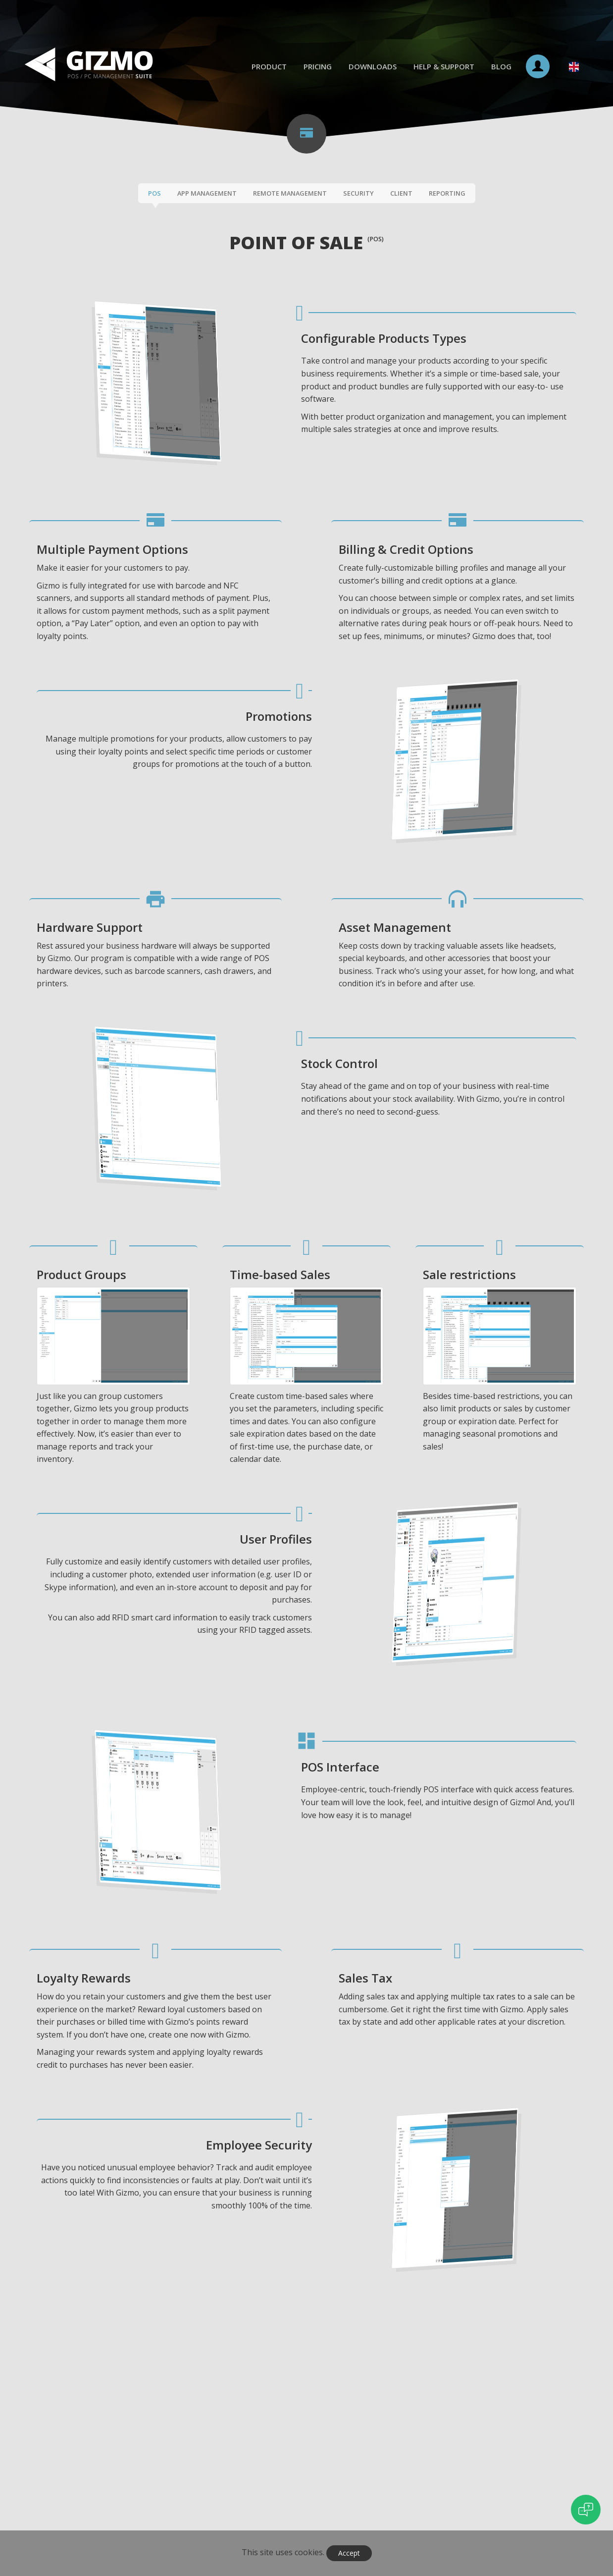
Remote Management (290, 193)
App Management (207, 193)
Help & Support (443, 66)
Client (401, 193)
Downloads (373, 66)
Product (269, 66)
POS (154, 193)
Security (358, 193)
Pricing (318, 66)
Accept (349, 2553)
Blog (501, 66)
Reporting (447, 193)
